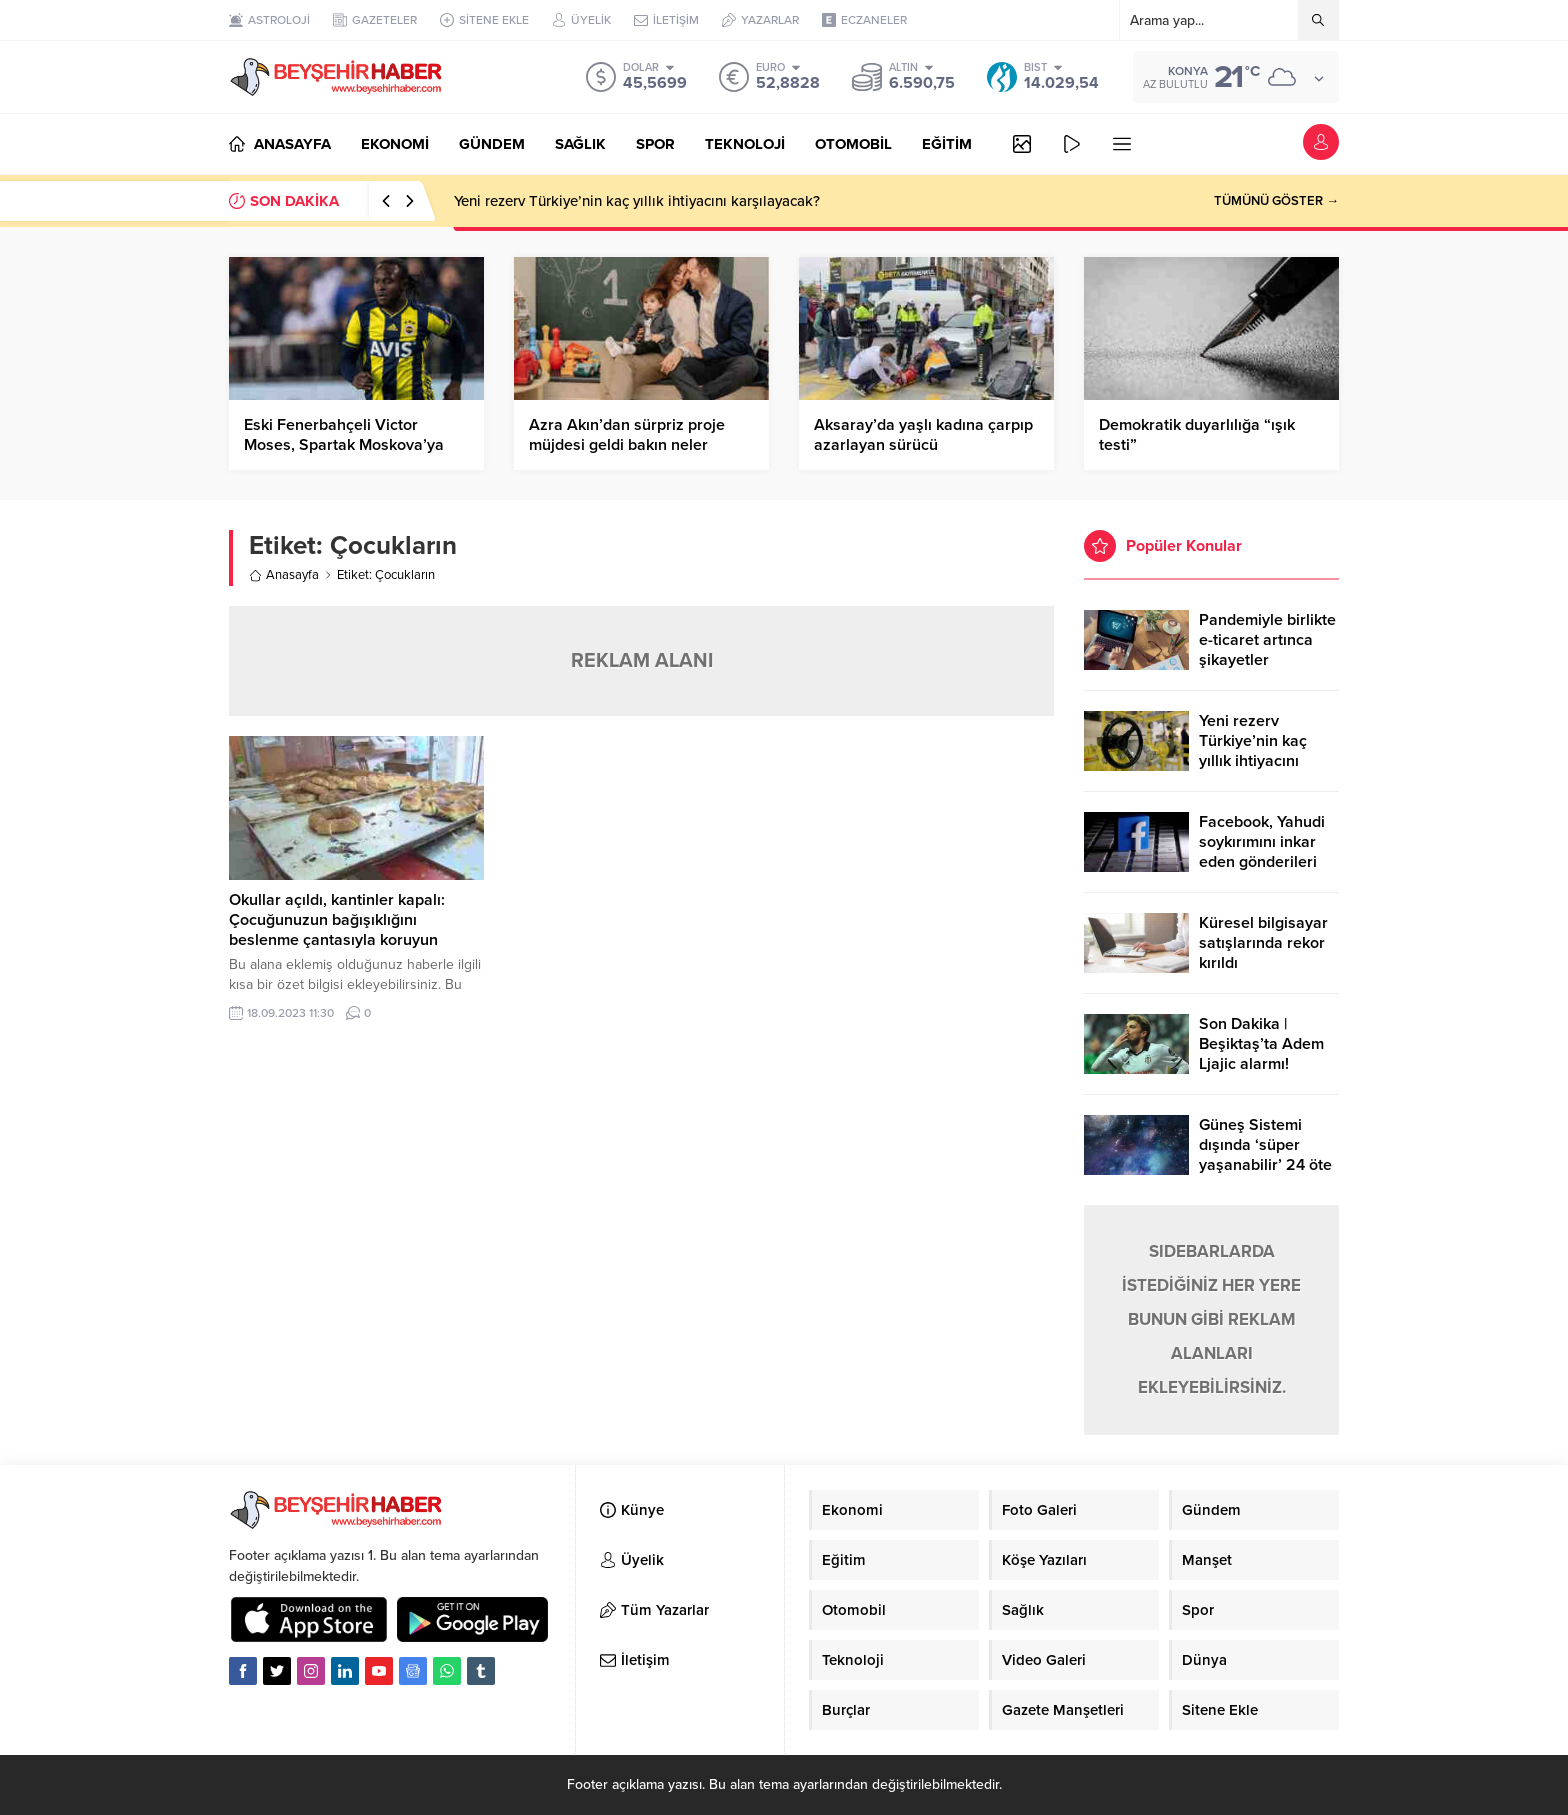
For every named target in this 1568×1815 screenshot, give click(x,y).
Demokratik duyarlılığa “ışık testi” (1197, 435)
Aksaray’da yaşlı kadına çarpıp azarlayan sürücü (923, 435)
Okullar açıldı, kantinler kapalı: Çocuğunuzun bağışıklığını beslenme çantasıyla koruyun (337, 920)
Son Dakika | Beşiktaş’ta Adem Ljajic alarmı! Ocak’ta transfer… (1262, 1054)
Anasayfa (284, 575)
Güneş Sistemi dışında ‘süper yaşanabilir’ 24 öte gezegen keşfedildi (1266, 1155)
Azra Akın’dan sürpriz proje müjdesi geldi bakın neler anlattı (627, 445)
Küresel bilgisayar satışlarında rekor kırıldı (1263, 943)
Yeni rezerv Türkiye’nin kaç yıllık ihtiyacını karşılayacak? (637, 201)
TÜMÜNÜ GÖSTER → (1276, 201)
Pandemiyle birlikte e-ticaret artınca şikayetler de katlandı (1267, 650)
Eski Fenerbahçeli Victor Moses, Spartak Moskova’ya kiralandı (344, 445)
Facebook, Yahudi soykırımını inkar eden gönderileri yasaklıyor (1262, 852)
